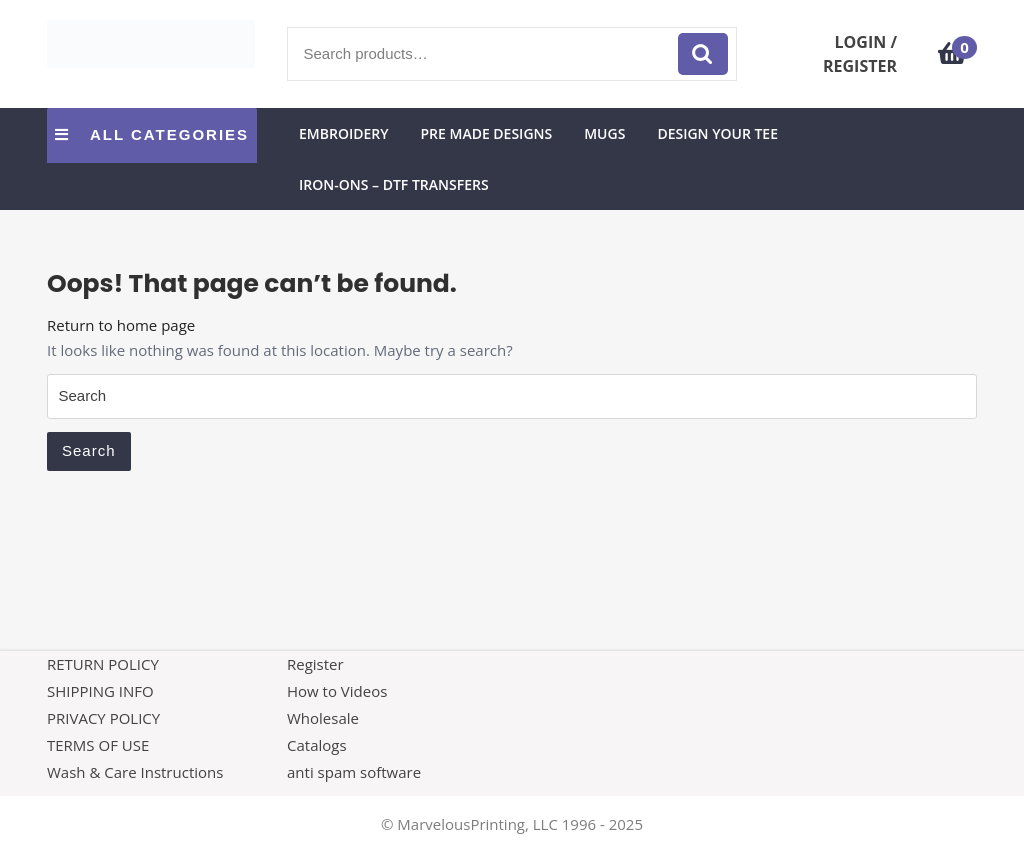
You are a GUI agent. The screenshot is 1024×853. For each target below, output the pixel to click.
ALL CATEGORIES (152, 134)
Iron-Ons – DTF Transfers (394, 184)
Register (315, 664)
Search (703, 54)
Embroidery (343, 133)
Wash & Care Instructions (135, 772)
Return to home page (121, 325)
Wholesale (323, 718)
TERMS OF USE (98, 745)
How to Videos (337, 691)
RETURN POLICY (103, 664)
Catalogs (317, 745)
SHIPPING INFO (100, 691)
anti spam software (354, 772)
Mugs (604, 133)
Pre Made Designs (486, 133)
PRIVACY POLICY (103, 718)
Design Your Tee (717, 133)
